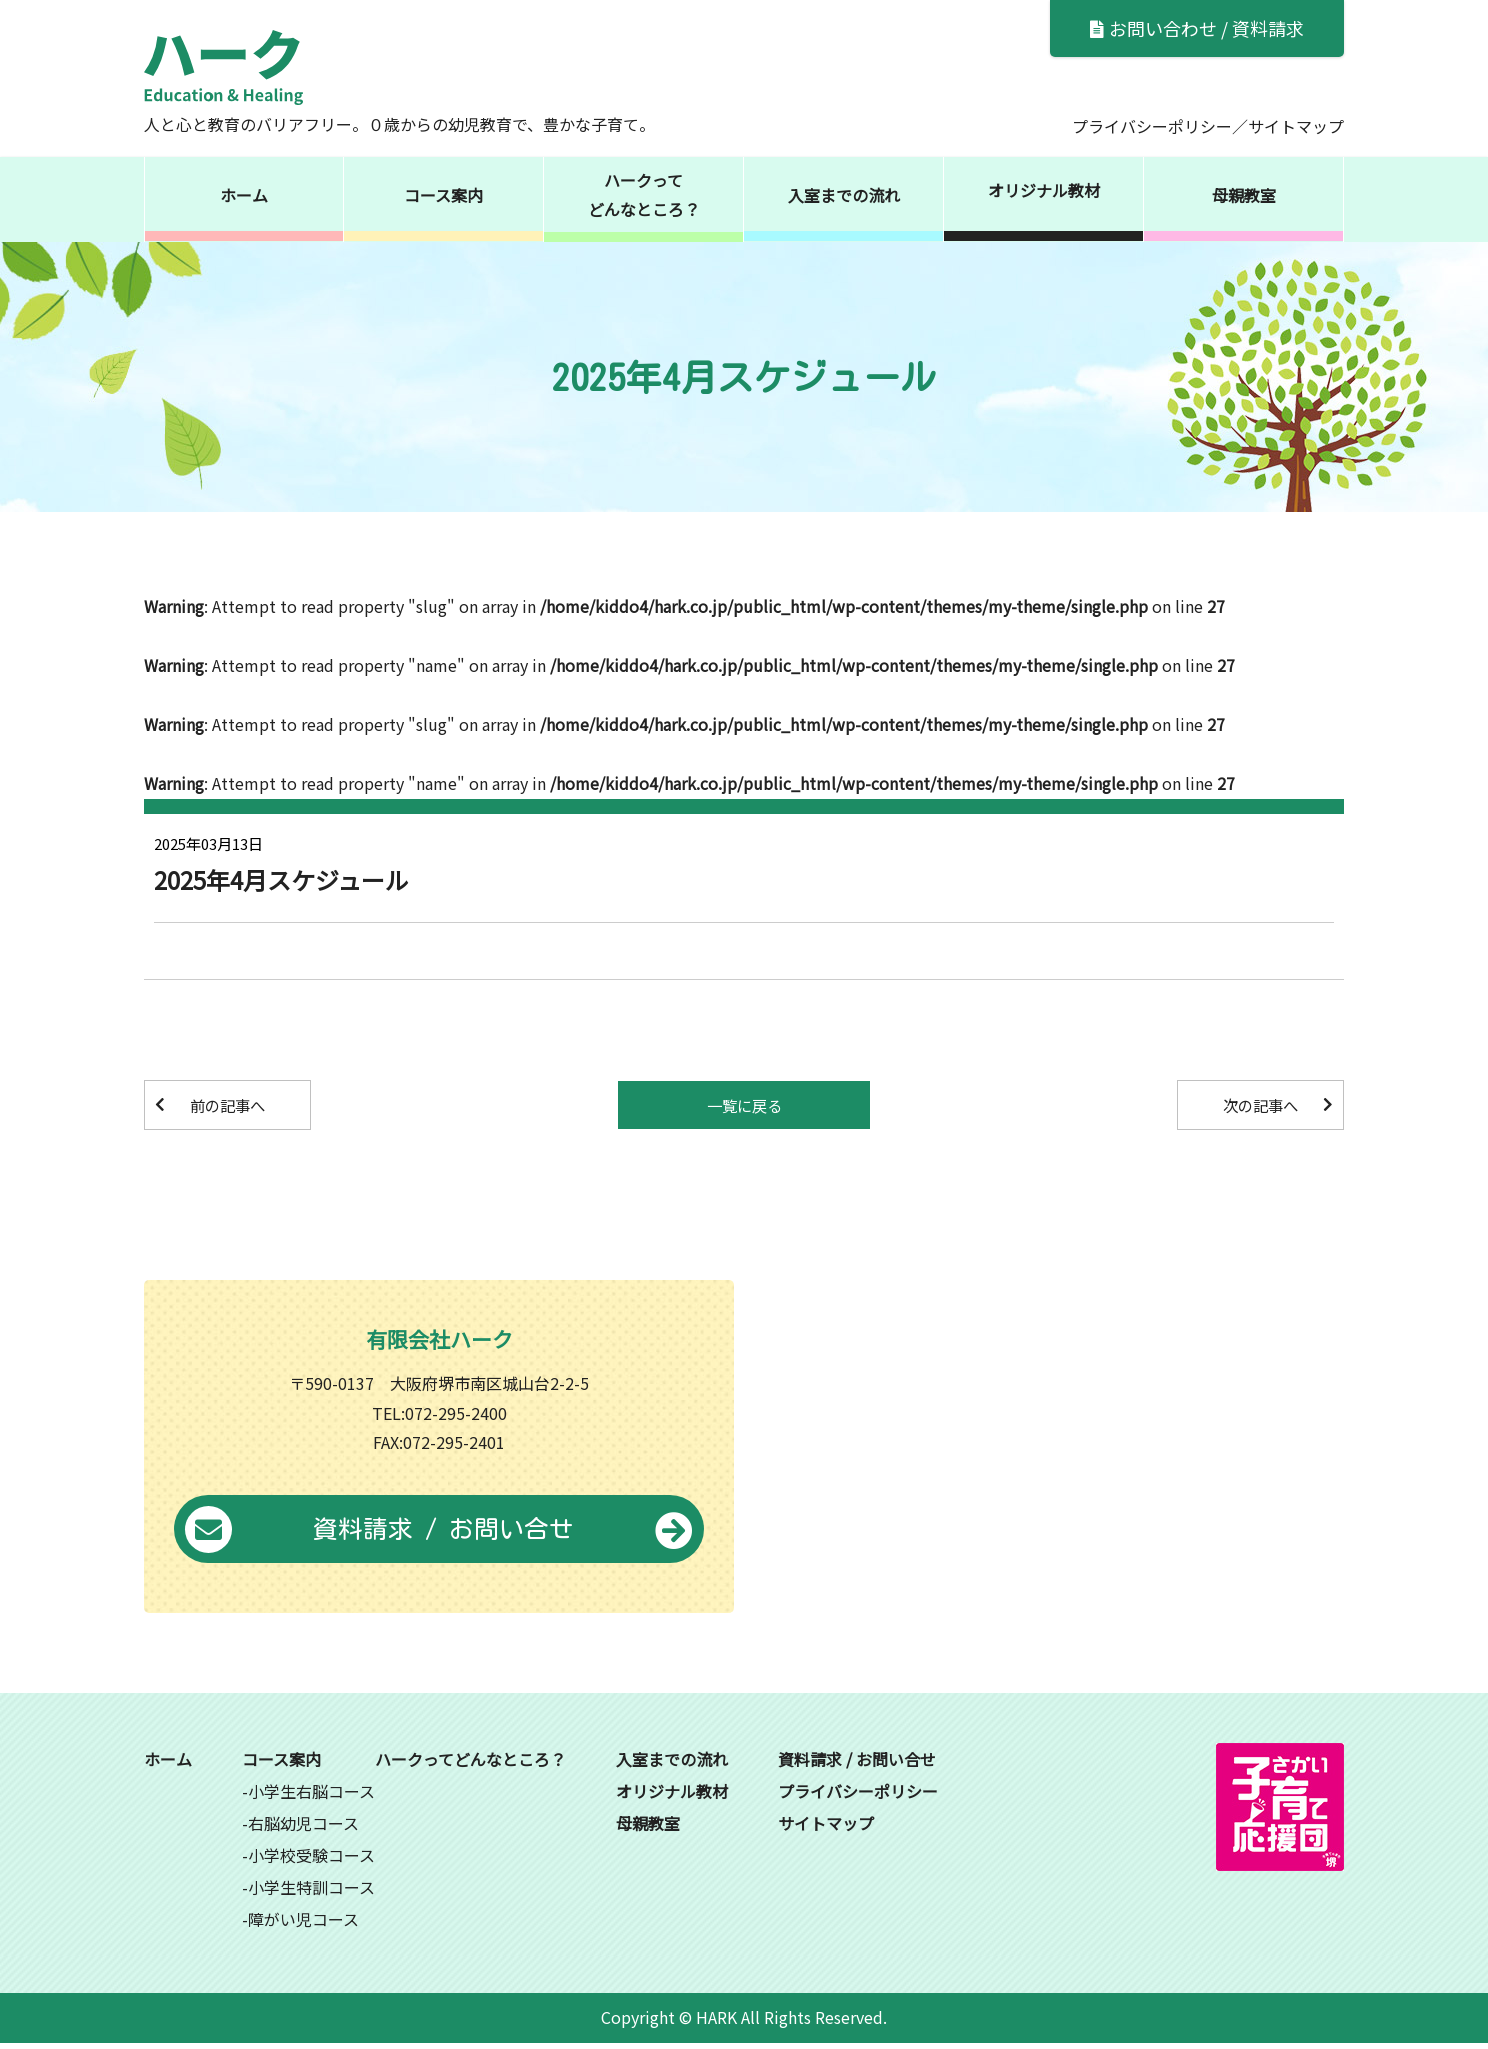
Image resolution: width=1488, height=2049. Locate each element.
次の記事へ (1253, 1105)
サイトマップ (1296, 126)
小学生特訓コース (311, 1893)
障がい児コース (303, 1925)
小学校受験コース (311, 1861)
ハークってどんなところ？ (644, 195)
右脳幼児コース (303, 1829)
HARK (716, 2023)
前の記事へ (235, 1105)
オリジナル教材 (1044, 190)
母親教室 (1244, 195)
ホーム (244, 195)
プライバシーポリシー (1152, 126)
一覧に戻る (744, 1105)
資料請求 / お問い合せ (439, 1535)
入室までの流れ (844, 195)
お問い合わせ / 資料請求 (1197, 28)
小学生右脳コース (311, 1797)
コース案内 (443, 195)
